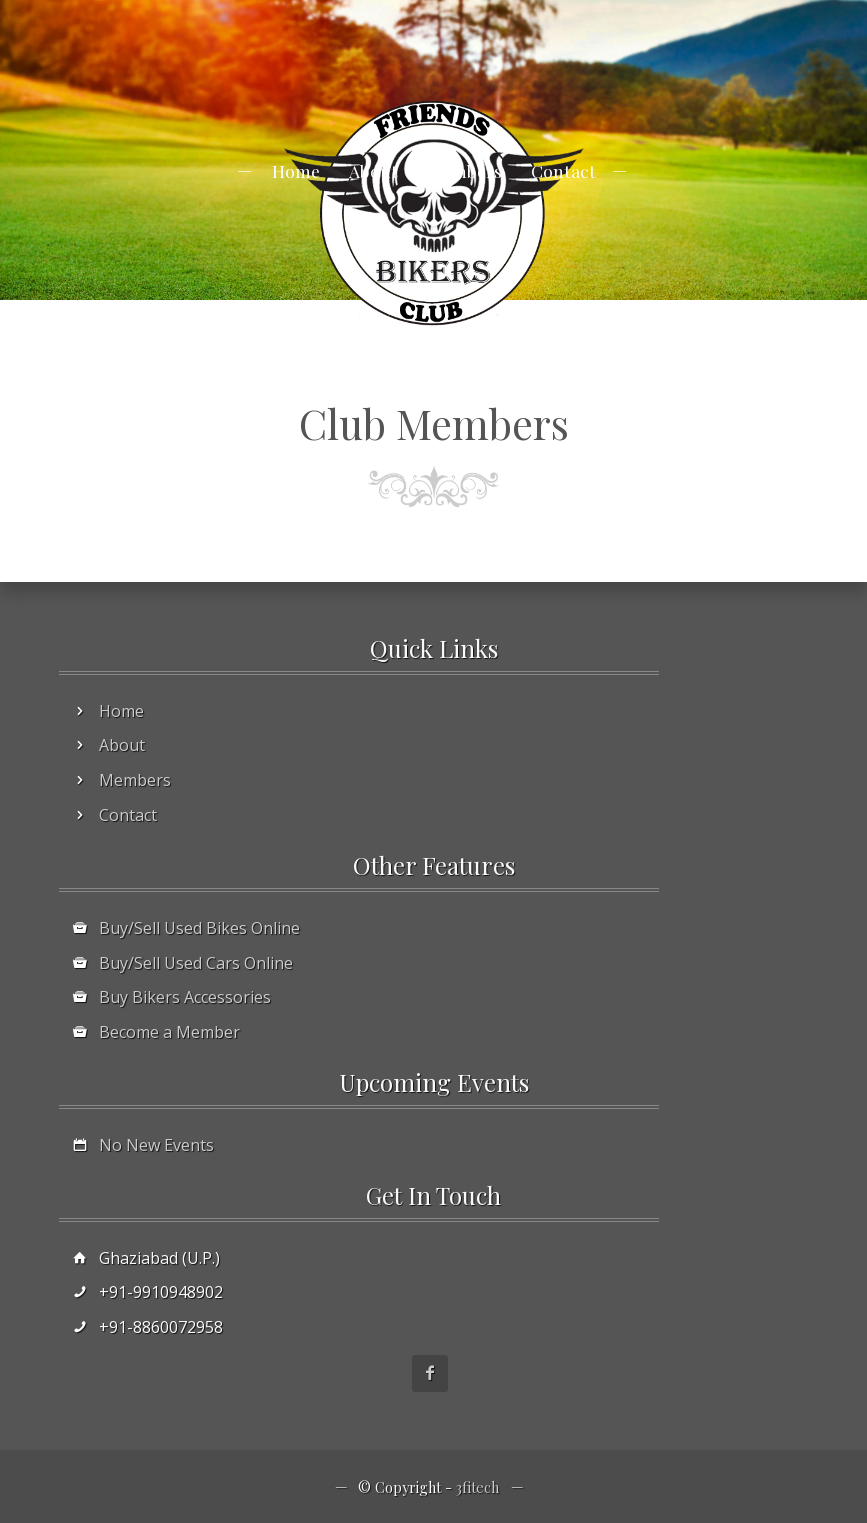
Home (296, 170)
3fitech (477, 1487)
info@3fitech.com (418, 9)
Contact (563, 170)
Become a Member (169, 1032)
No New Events (156, 1145)
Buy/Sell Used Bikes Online (199, 928)
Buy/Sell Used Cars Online (196, 963)
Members (464, 170)
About (373, 170)
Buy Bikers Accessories (185, 997)
